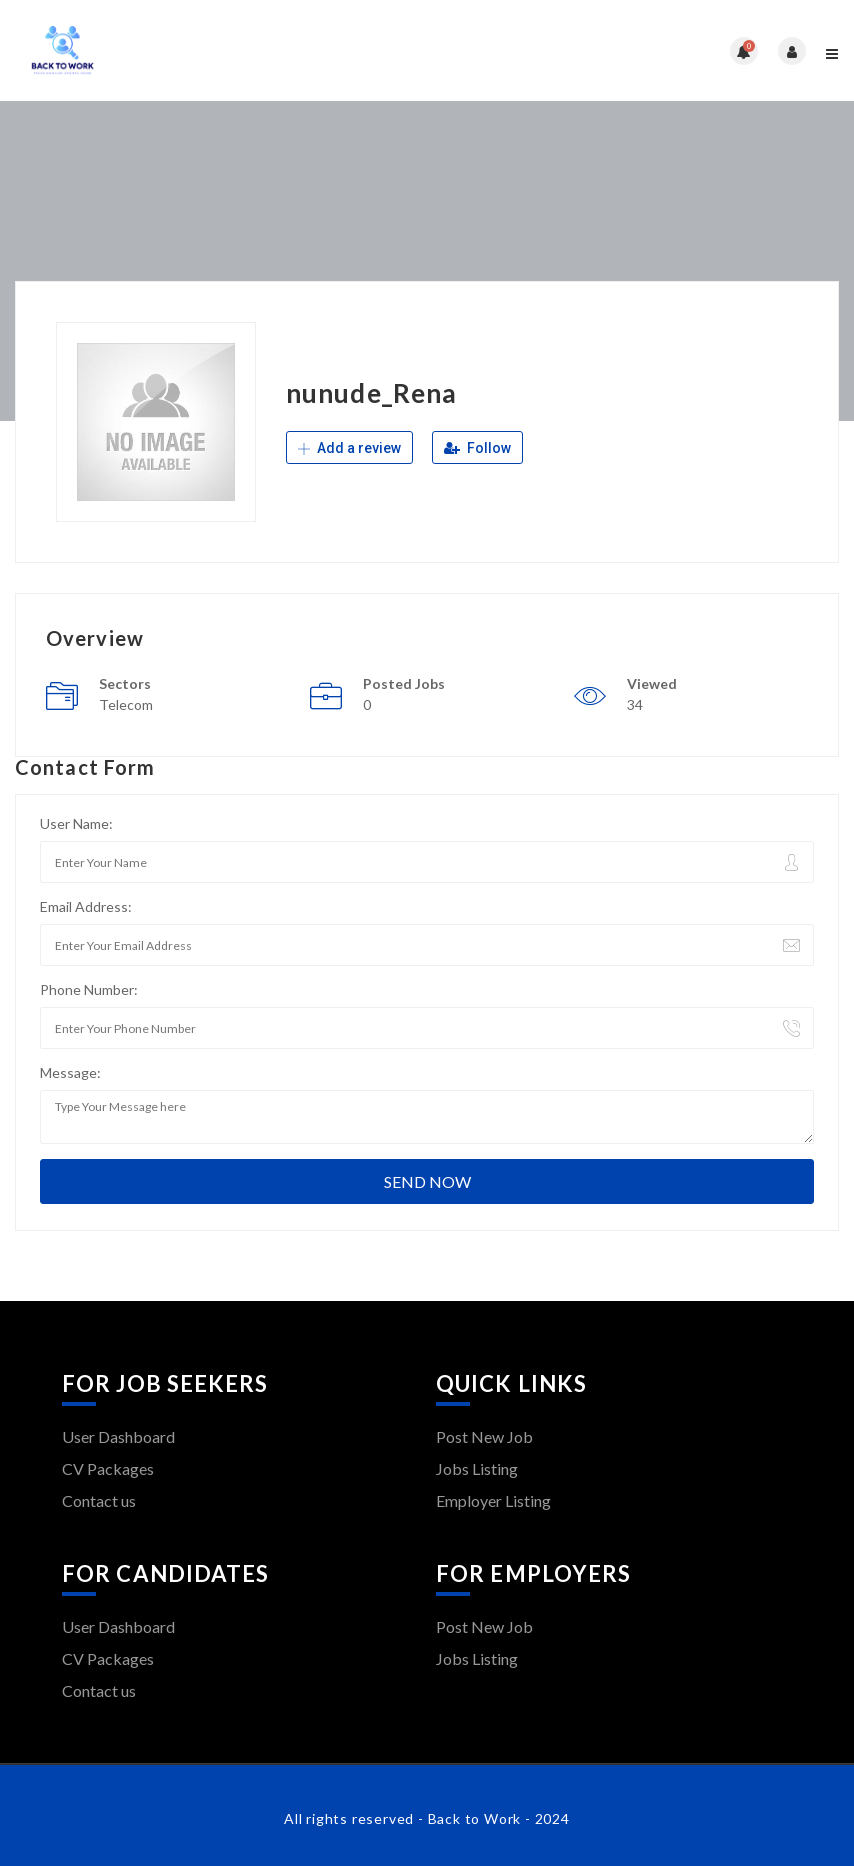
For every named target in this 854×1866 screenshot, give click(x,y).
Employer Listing (493, 1500)
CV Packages (108, 1468)
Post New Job (484, 1436)
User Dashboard (118, 1436)
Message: (70, 1072)
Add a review (349, 448)
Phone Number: (89, 989)
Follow (477, 448)
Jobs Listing (477, 1468)
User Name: (76, 823)
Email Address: (86, 906)
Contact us (99, 1500)
